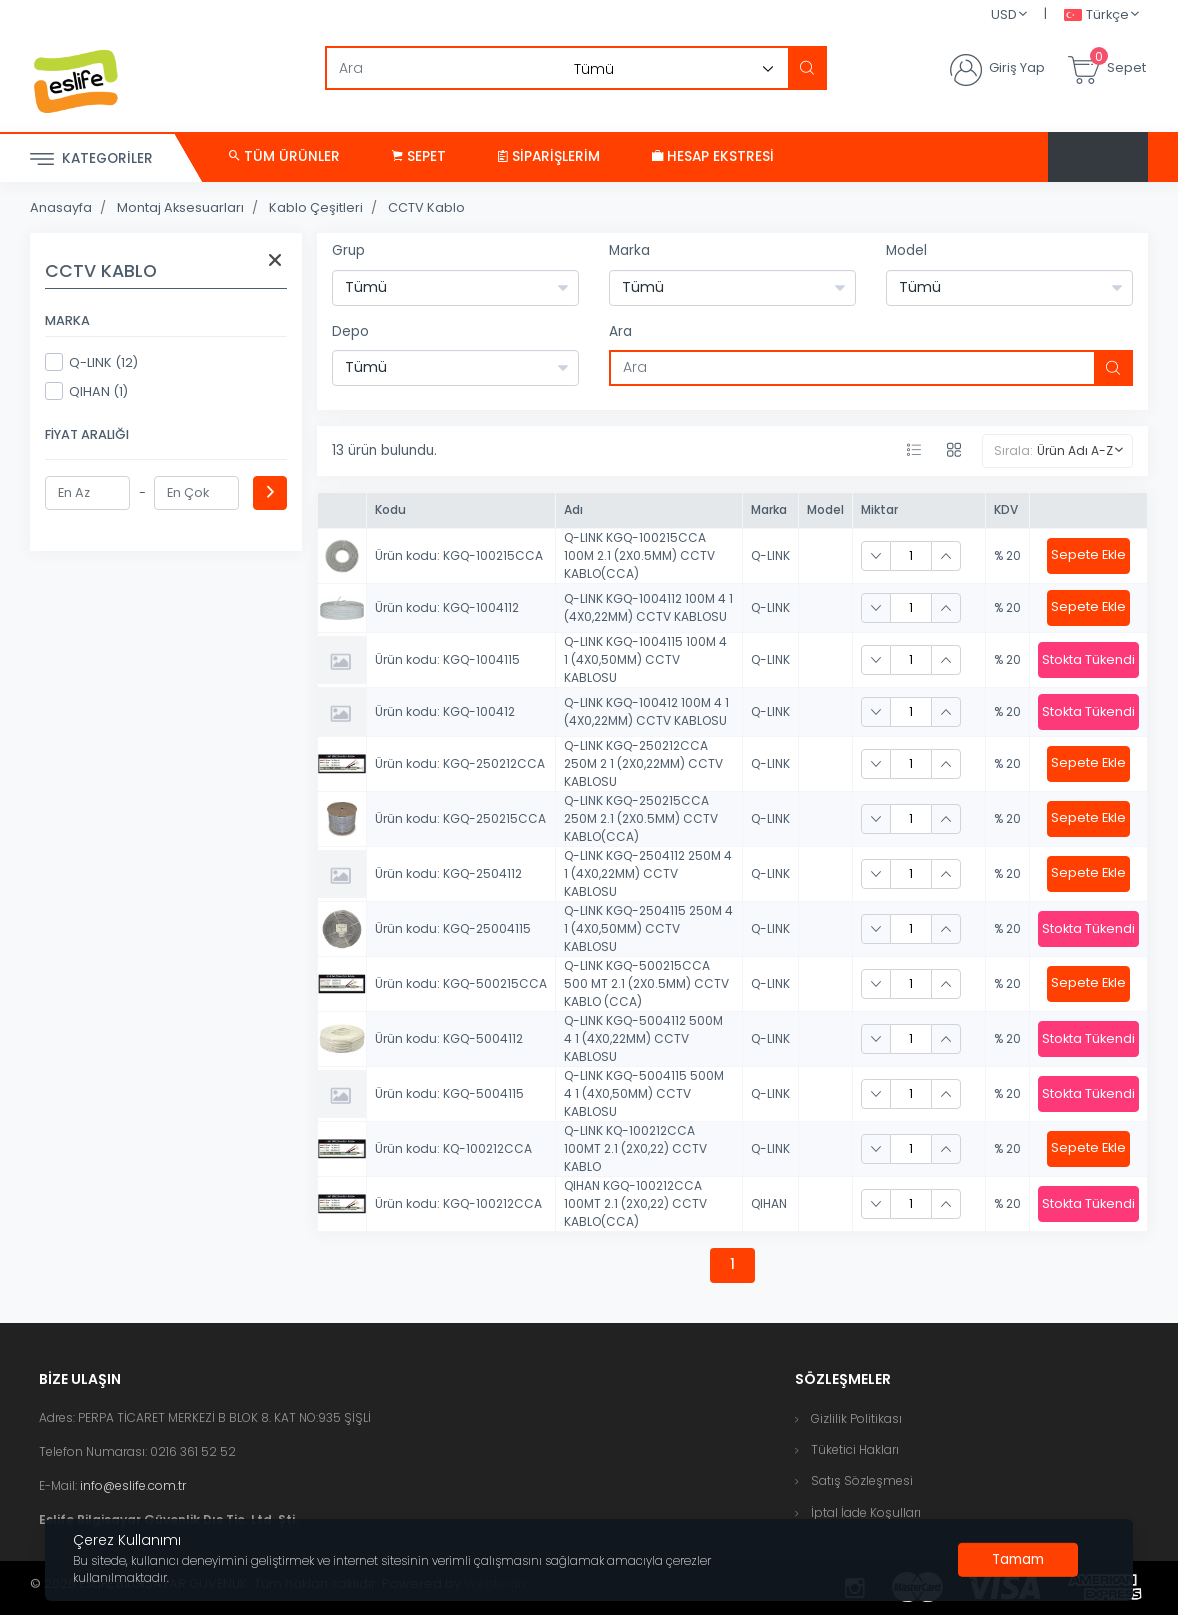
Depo (350, 331)
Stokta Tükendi (1088, 659)
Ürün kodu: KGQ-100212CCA (458, 1203)
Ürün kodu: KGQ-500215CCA (461, 983)
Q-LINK (770, 555)
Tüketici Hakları (855, 1449)
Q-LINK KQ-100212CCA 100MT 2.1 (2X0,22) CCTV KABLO (635, 1148)
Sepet (419, 156)
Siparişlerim (549, 156)
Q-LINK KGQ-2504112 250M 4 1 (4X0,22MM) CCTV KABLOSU (648, 873)
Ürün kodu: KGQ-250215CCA (460, 818)
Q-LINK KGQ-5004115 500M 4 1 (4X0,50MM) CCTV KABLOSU (644, 1093)
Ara (620, 331)
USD (1004, 14)
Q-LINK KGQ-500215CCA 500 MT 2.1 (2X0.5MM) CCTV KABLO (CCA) (646, 983)
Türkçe (1096, 15)
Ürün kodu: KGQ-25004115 (453, 928)
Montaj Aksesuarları (180, 207)
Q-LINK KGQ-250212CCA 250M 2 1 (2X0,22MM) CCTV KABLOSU (643, 763)
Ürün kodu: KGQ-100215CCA (459, 555)
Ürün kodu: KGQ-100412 (445, 711)
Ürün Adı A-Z (1075, 450)
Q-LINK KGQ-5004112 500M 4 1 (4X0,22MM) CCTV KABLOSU (643, 1038)
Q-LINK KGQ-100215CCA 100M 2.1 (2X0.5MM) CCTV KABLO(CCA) (639, 555)
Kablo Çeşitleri (316, 207)
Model (906, 250)
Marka (629, 250)
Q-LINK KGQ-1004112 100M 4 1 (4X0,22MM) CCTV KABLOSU (648, 607)
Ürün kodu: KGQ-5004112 (449, 1038)
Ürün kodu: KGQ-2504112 (448, 873)
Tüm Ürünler (284, 156)
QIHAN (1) (86, 391)
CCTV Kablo (426, 207)
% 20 (1007, 555)
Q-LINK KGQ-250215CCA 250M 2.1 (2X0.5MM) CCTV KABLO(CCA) (641, 818)
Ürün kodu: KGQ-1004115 (447, 659)
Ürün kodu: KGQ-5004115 (449, 1093)
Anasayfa (61, 207)
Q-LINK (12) (91, 362)
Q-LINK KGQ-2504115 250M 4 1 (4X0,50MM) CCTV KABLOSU (648, 928)
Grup (348, 250)
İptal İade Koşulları (866, 1512)
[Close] (1018, 1560)
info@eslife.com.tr (133, 1485)
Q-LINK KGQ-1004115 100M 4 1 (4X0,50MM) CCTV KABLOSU (645, 659)
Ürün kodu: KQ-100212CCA (453, 1148)
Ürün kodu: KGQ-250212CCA (460, 763)
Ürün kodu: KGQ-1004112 (447, 607)
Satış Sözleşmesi (862, 1480)
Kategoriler (91, 159)
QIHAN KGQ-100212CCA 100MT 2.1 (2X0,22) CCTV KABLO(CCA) (635, 1203)
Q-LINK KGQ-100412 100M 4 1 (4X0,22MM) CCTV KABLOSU (646, 711)
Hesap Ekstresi (713, 156)
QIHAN (769, 1203)
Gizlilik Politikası (856, 1418)
